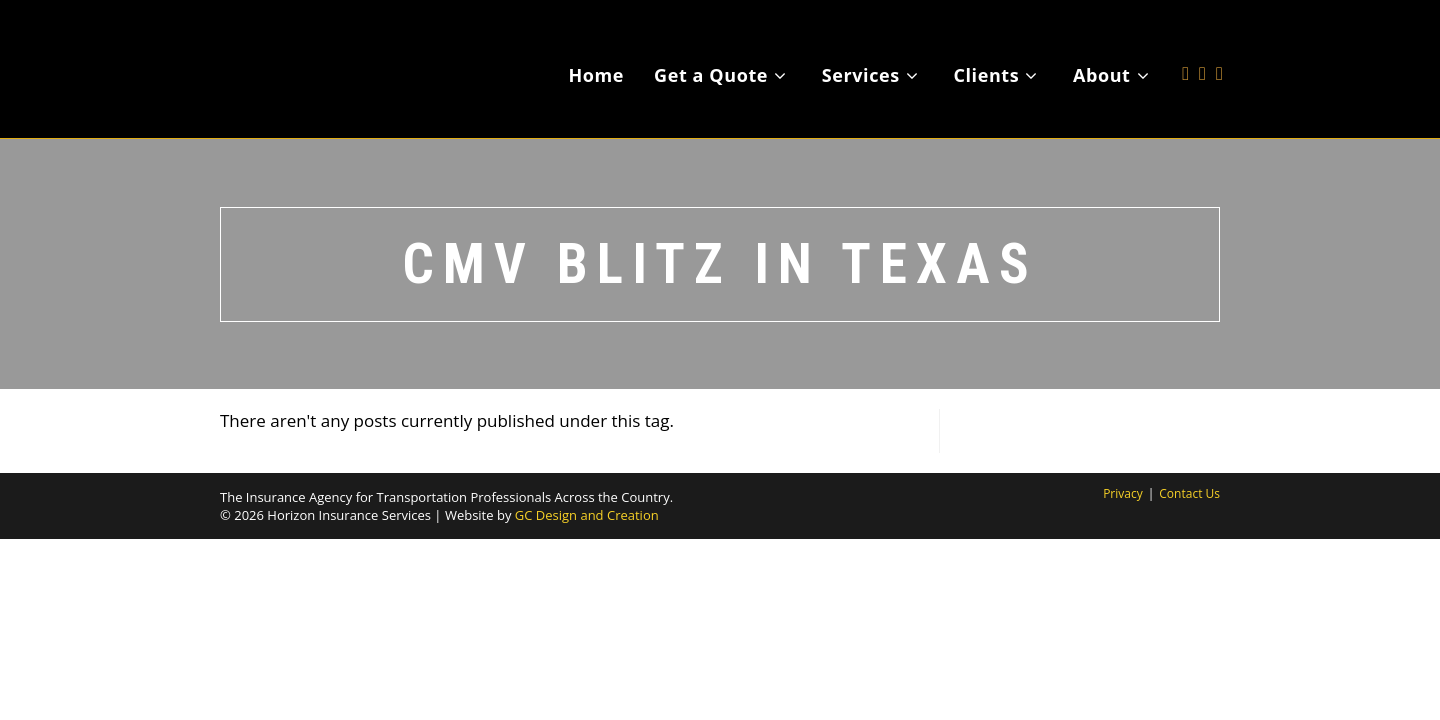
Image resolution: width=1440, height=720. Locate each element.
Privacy (1123, 493)
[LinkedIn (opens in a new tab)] (1219, 43)
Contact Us (1189, 493)
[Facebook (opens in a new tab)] (1202, 43)
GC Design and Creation (587, 515)
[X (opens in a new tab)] (1185, 43)
